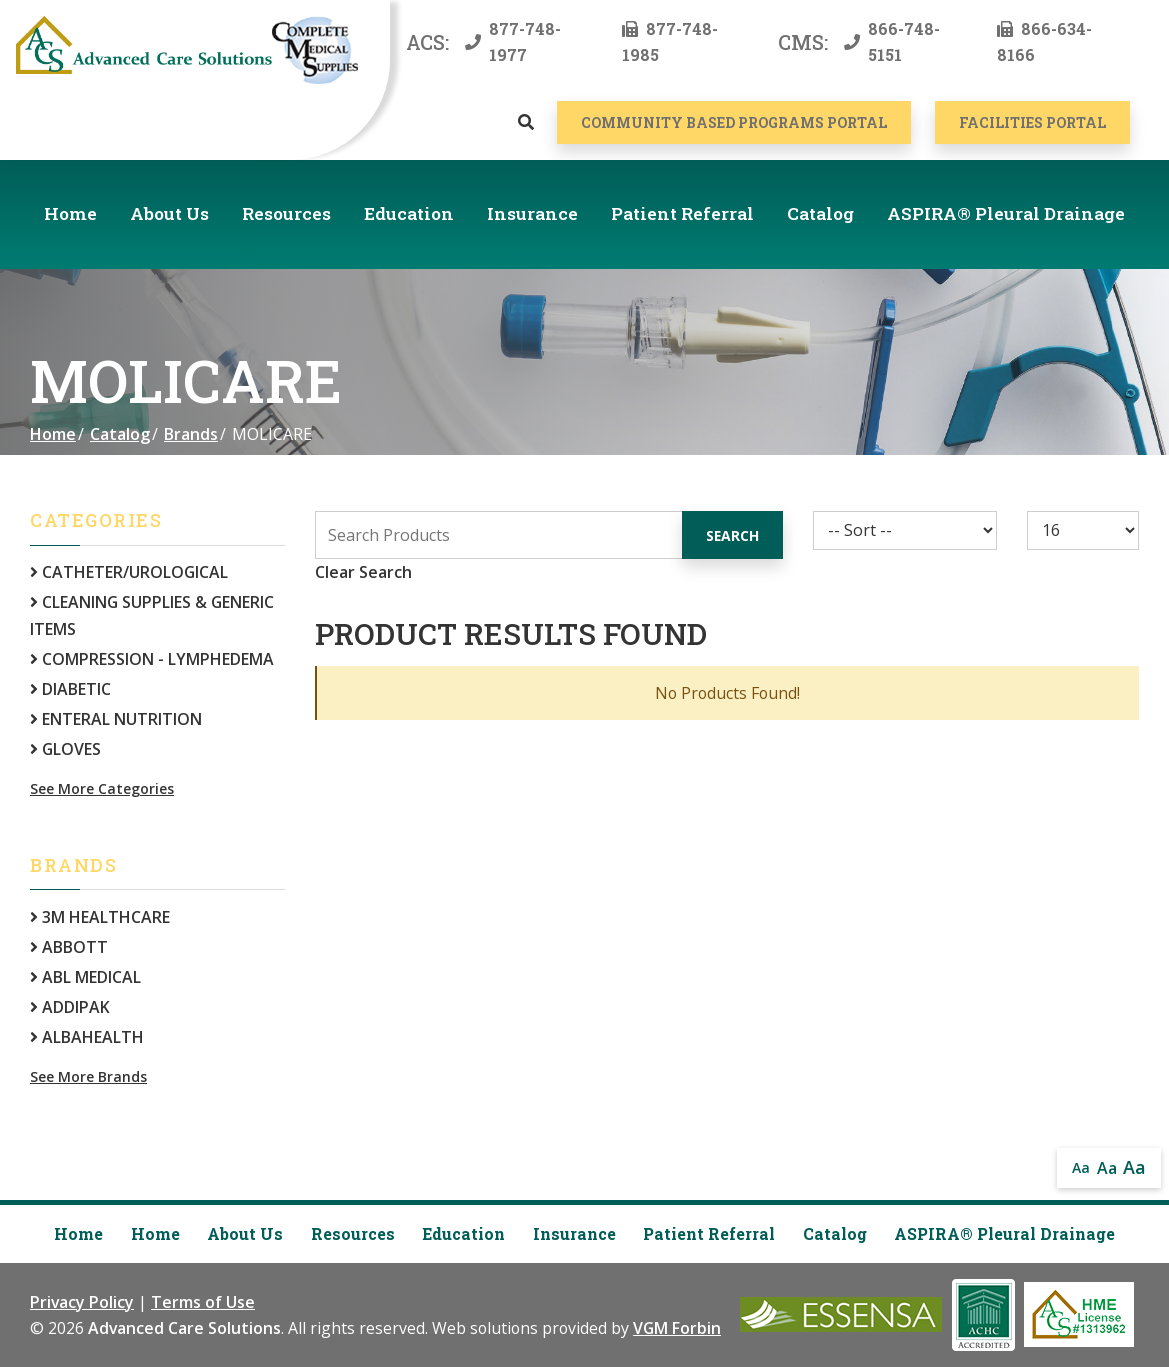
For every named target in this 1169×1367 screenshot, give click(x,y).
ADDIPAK (70, 1007)
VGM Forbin (677, 1328)
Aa (1081, 1167)
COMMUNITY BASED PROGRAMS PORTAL (734, 122)
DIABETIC (70, 689)
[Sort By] (905, 530)
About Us (169, 213)
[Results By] (1083, 530)
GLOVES (65, 749)
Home (70, 213)
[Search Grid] (549, 535)
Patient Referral (682, 213)
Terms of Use (203, 1302)
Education (409, 213)
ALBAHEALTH (87, 1037)
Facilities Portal (1032, 122)
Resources (286, 213)
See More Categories (102, 788)
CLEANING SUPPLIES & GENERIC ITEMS (152, 615)
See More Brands (88, 1076)
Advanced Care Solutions (184, 1328)
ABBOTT (69, 947)
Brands (191, 434)
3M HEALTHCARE (100, 917)
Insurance (532, 213)
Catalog (820, 213)
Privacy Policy (82, 1302)
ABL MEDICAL (85, 977)
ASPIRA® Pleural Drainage (1006, 213)
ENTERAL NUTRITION (116, 719)
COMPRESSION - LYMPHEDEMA (152, 659)
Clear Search (363, 572)
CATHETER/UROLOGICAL (129, 572)
